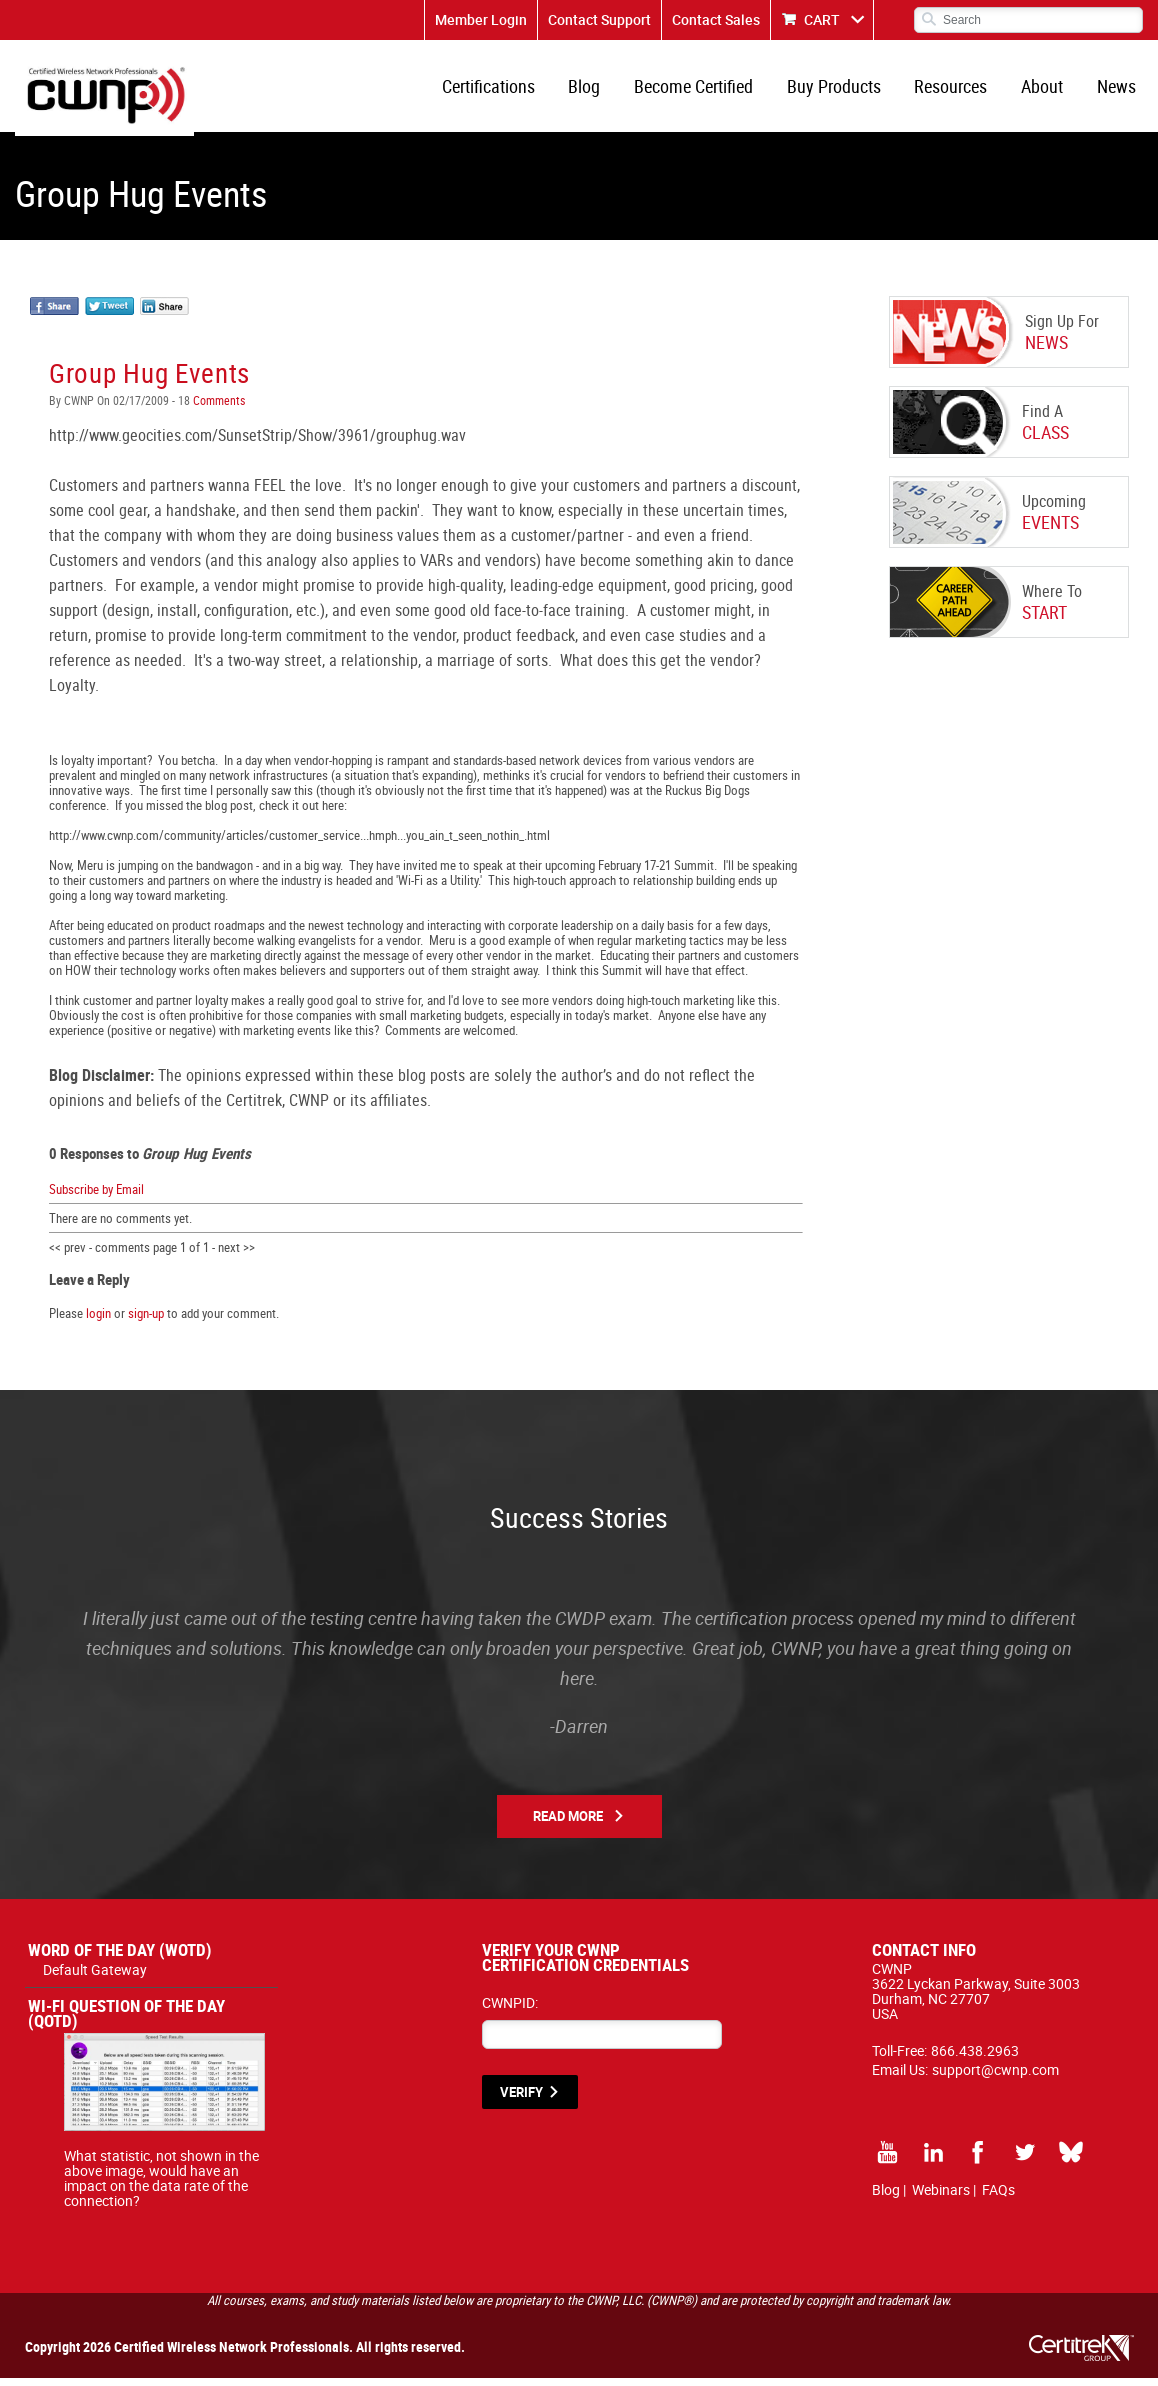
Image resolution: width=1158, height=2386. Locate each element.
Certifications (505, 90)
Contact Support (599, 19)
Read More (568, 1824)
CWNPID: (510, 2010)
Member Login (481, 19)
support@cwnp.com (995, 2077)
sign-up (146, 1321)
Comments (217, 408)
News (1117, 90)
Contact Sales (716, 19)
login (98, 1321)
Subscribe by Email (96, 1196)
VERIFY (521, 2100)
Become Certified (705, 90)
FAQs (998, 2197)
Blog (599, 90)
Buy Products (843, 90)
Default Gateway (95, 1977)
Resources (957, 90)
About (1046, 90)
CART (822, 19)
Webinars (941, 2197)
